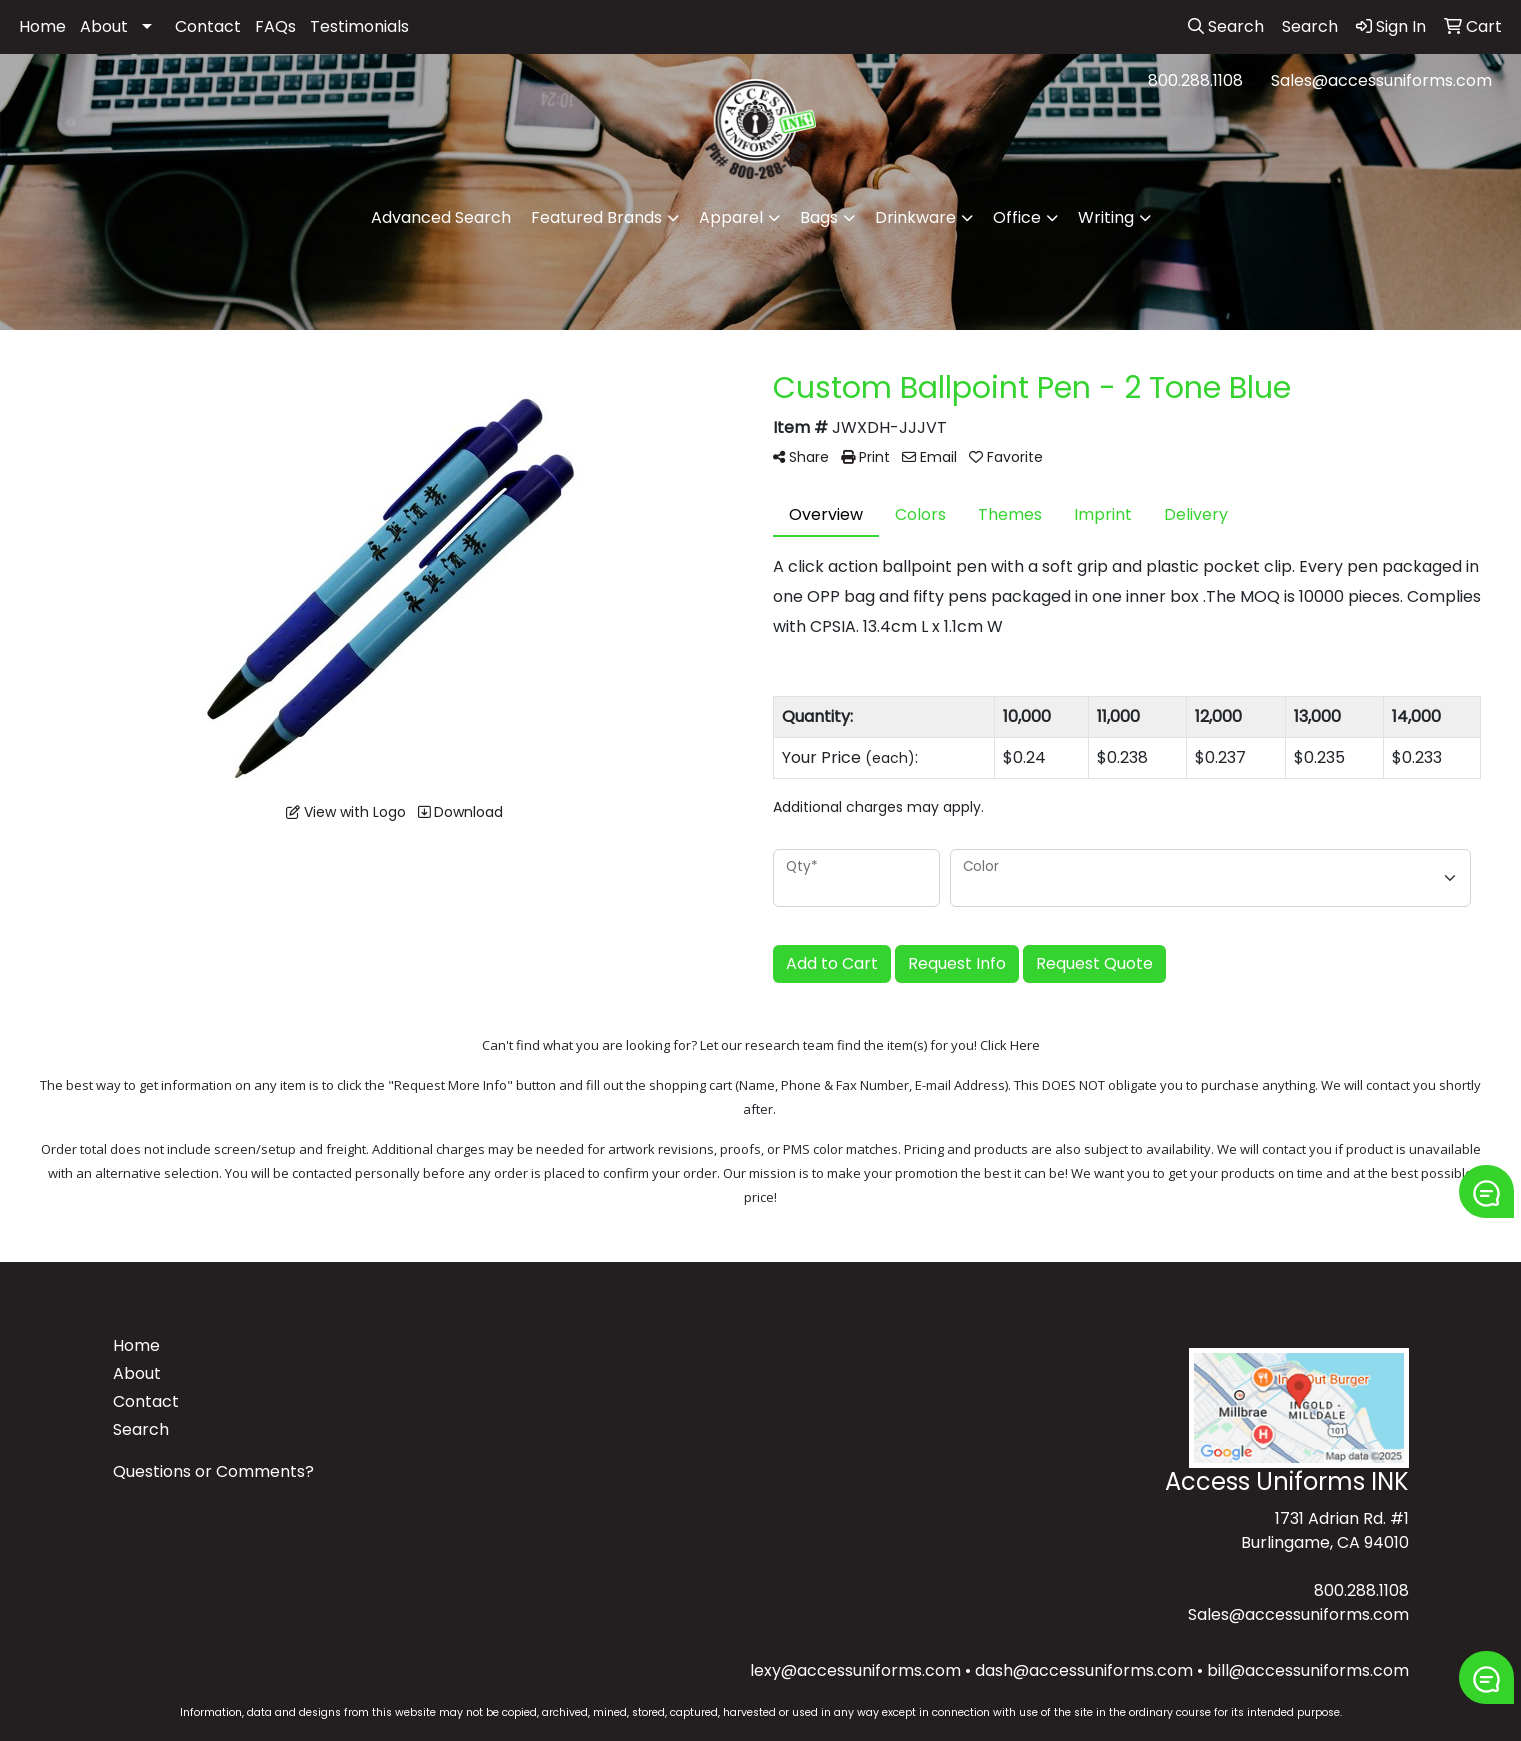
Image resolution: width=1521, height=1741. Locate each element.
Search (141, 1429)
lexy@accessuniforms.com (855, 1670)
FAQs (275, 26)
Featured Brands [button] (596, 217)
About (104, 26)
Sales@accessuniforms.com (1381, 80)
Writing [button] (1106, 217)
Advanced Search (441, 217)
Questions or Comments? (213, 1471)
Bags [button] (819, 217)
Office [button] (1017, 217)
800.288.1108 (1195, 80)
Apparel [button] (731, 217)
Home (42, 26)
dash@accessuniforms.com (1084, 1670)
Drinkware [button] (915, 217)
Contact (208, 26)
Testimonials (359, 26)
